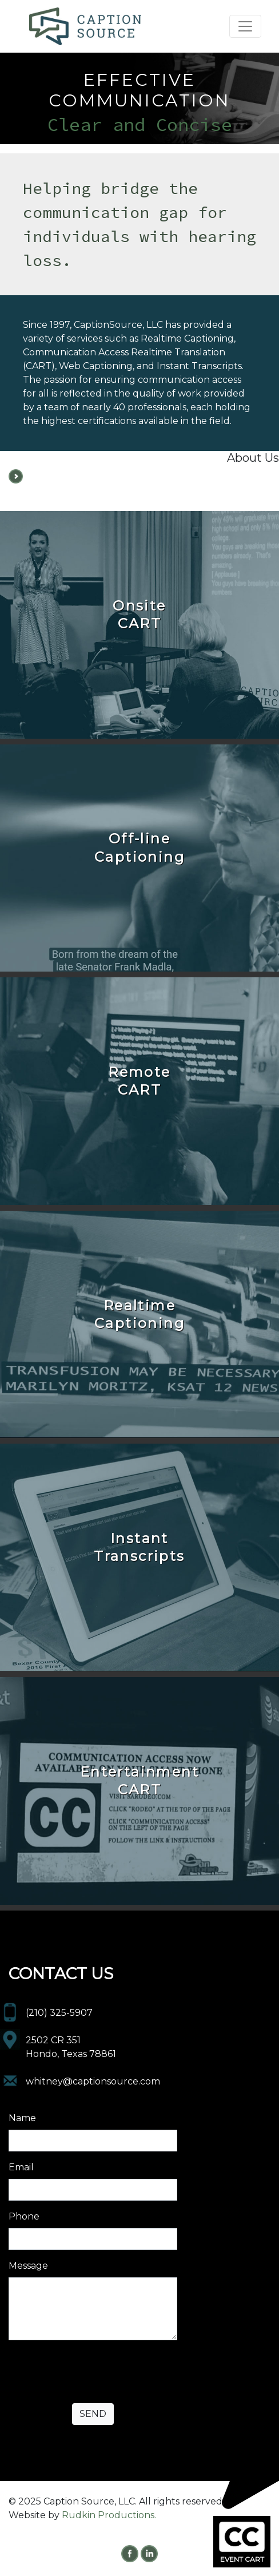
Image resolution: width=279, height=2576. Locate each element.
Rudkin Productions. (109, 2515)
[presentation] (95, 2371)
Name (22, 2118)
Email (21, 2167)
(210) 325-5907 (59, 2012)
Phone (24, 2216)
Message (28, 2265)
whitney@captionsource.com (93, 2081)
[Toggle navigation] (245, 26)
